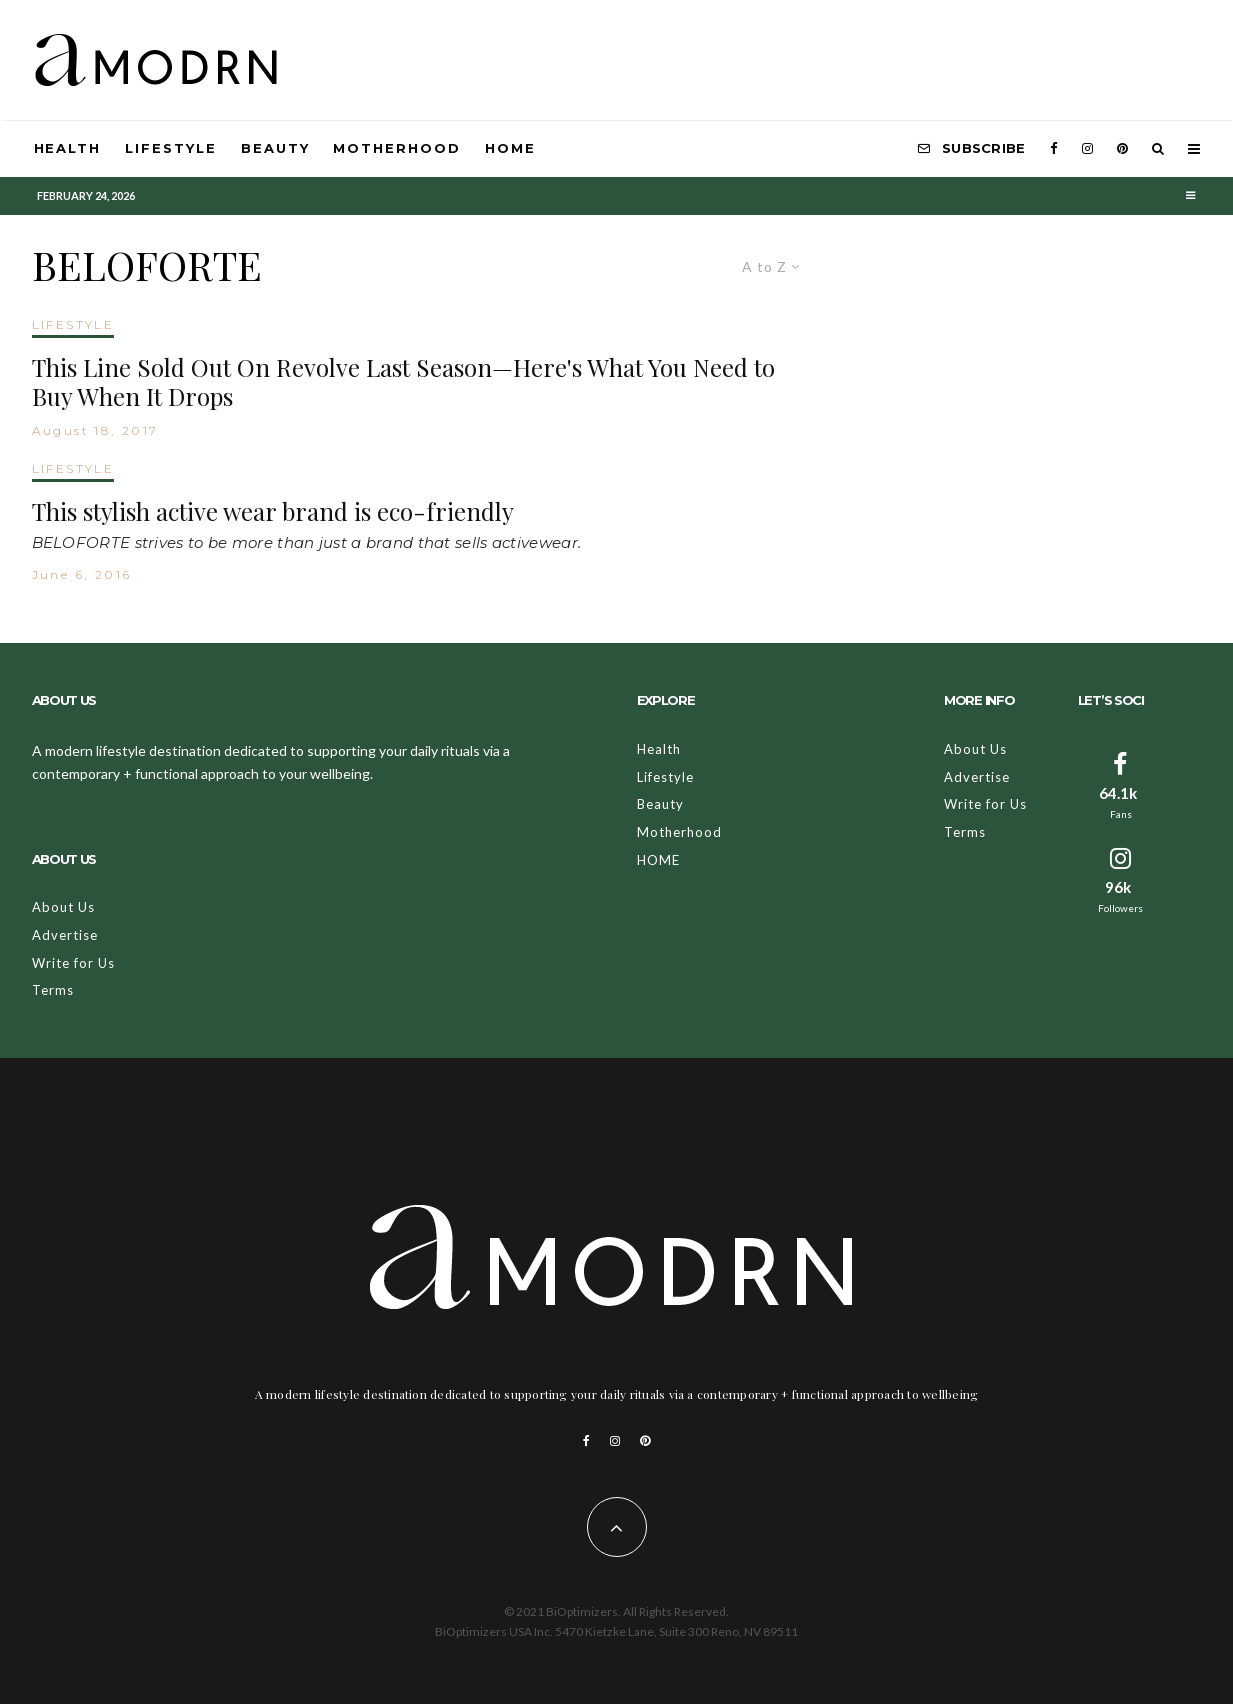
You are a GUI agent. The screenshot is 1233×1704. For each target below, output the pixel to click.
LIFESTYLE (73, 324)
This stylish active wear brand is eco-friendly (273, 511)
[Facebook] (1054, 149)
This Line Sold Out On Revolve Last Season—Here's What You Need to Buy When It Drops (403, 382)
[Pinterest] (1122, 149)
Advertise (65, 935)
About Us (63, 907)
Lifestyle (171, 148)
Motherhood (397, 148)
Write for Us (73, 963)
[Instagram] (1087, 149)
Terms (53, 990)
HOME (510, 148)
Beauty (275, 148)
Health (68, 148)
